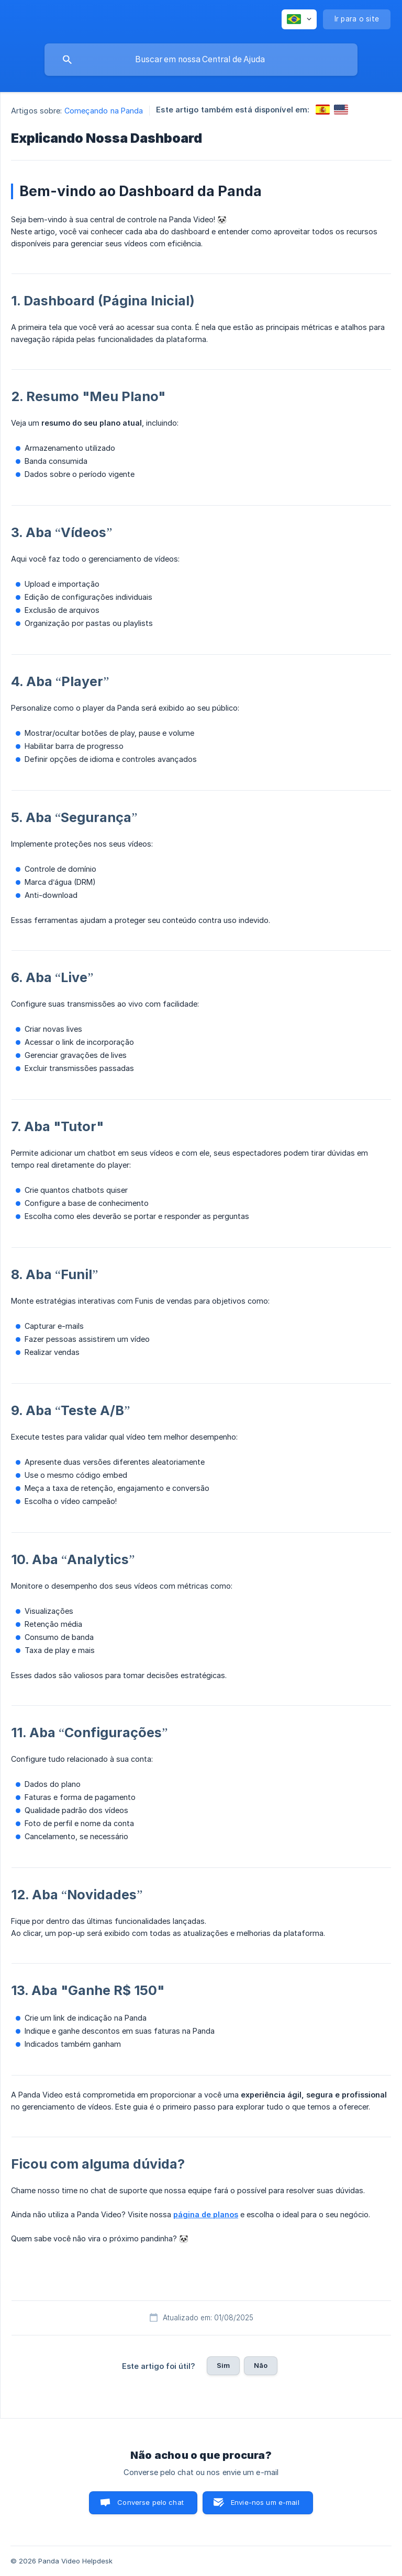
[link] (323, 110)
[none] (299, 19)
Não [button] (260, 2365)
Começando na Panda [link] (103, 110)
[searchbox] (201, 59)
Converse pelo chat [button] (150, 2502)
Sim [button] (223, 2365)
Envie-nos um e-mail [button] (265, 2502)
